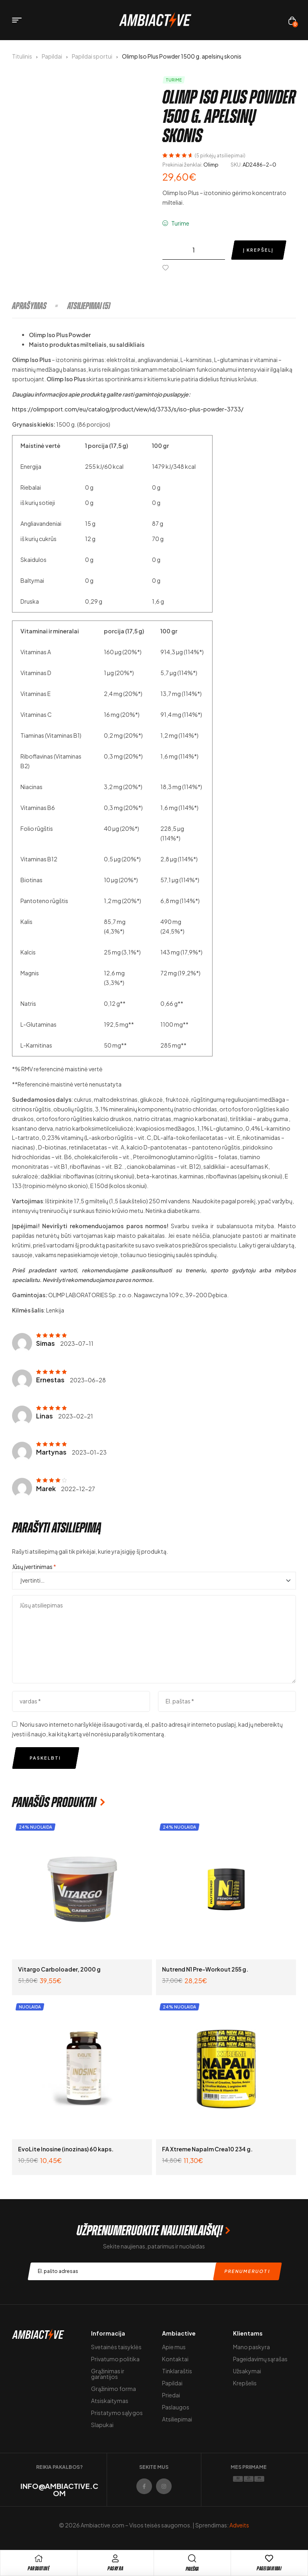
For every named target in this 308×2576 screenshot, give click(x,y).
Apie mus (174, 2346)
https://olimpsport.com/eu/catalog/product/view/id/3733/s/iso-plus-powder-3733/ (127, 409)
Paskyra (115, 2569)
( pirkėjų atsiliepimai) (220, 156)
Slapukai (102, 2424)
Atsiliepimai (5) (88, 306)
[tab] (39, 306)
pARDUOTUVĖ (38, 2569)
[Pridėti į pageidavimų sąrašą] (167, 268)
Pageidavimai (269, 2569)
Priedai (171, 2395)
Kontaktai (175, 2358)
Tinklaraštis (177, 2371)
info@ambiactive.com (59, 2489)
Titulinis (22, 56)
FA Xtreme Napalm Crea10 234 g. (207, 2149)
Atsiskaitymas (109, 2400)
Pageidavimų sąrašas (260, 2358)
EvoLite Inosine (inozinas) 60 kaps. (65, 2149)
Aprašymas (29, 306)
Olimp (211, 164)
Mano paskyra (251, 2346)
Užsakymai (247, 2371)
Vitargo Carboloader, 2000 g (59, 1969)
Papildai (52, 56)
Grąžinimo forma (113, 2388)
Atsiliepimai (177, 2419)
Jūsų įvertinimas (34, 1566)
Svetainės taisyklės (116, 2346)
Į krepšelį (258, 249)
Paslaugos (175, 2407)
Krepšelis (245, 2383)
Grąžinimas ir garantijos (107, 2373)
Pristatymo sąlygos (117, 2412)
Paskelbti (45, 1757)
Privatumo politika (115, 2358)
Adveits (239, 2525)
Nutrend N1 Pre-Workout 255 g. (205, 1969)
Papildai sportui (92, 56)
